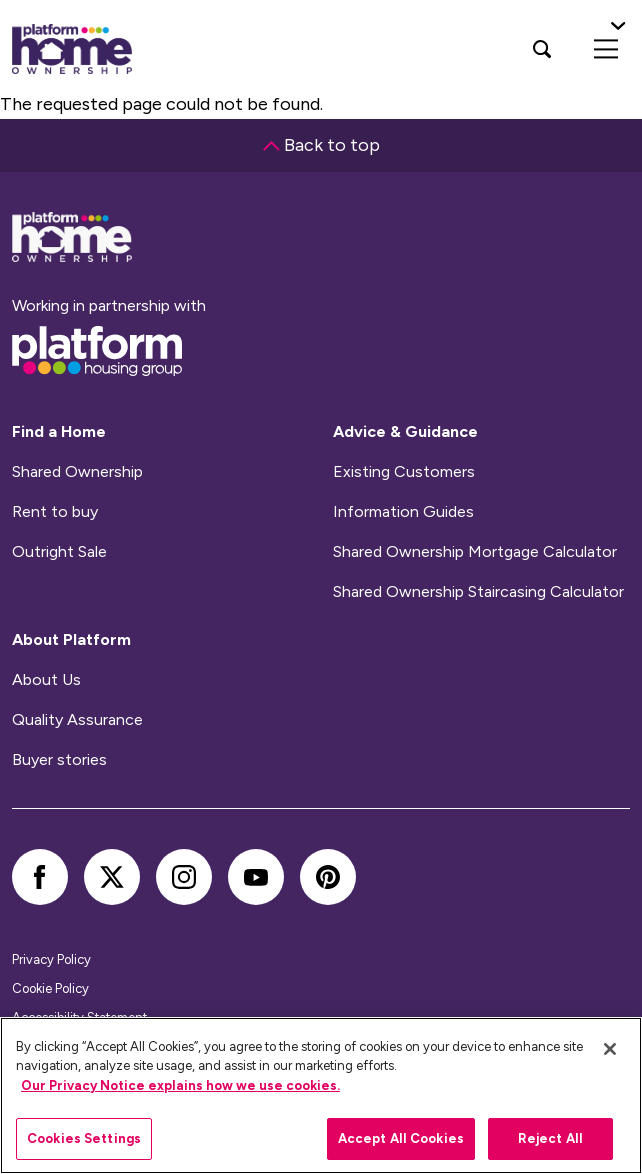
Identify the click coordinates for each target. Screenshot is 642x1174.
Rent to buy (55, 512)
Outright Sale (59, 552)
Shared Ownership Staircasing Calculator (478, 592)
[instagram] (184, 877)
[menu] (606, 49)
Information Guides (403, 512)
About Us (46, 680)
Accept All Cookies (401, 1138)
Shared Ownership (77, 472)
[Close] (610, 1049)
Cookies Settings (84, 1138)
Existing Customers (404, 472)
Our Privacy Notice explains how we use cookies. (180, 1085)
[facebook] (40, 877)
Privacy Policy (51, 959)
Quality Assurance (77, 720)
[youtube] (256, 877)
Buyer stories (59, 760)
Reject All (550, 1138)
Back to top (321, 145)
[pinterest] (328, 877)
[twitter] (112, 877)
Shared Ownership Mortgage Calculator (475, 552)
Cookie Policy (50, 988)
